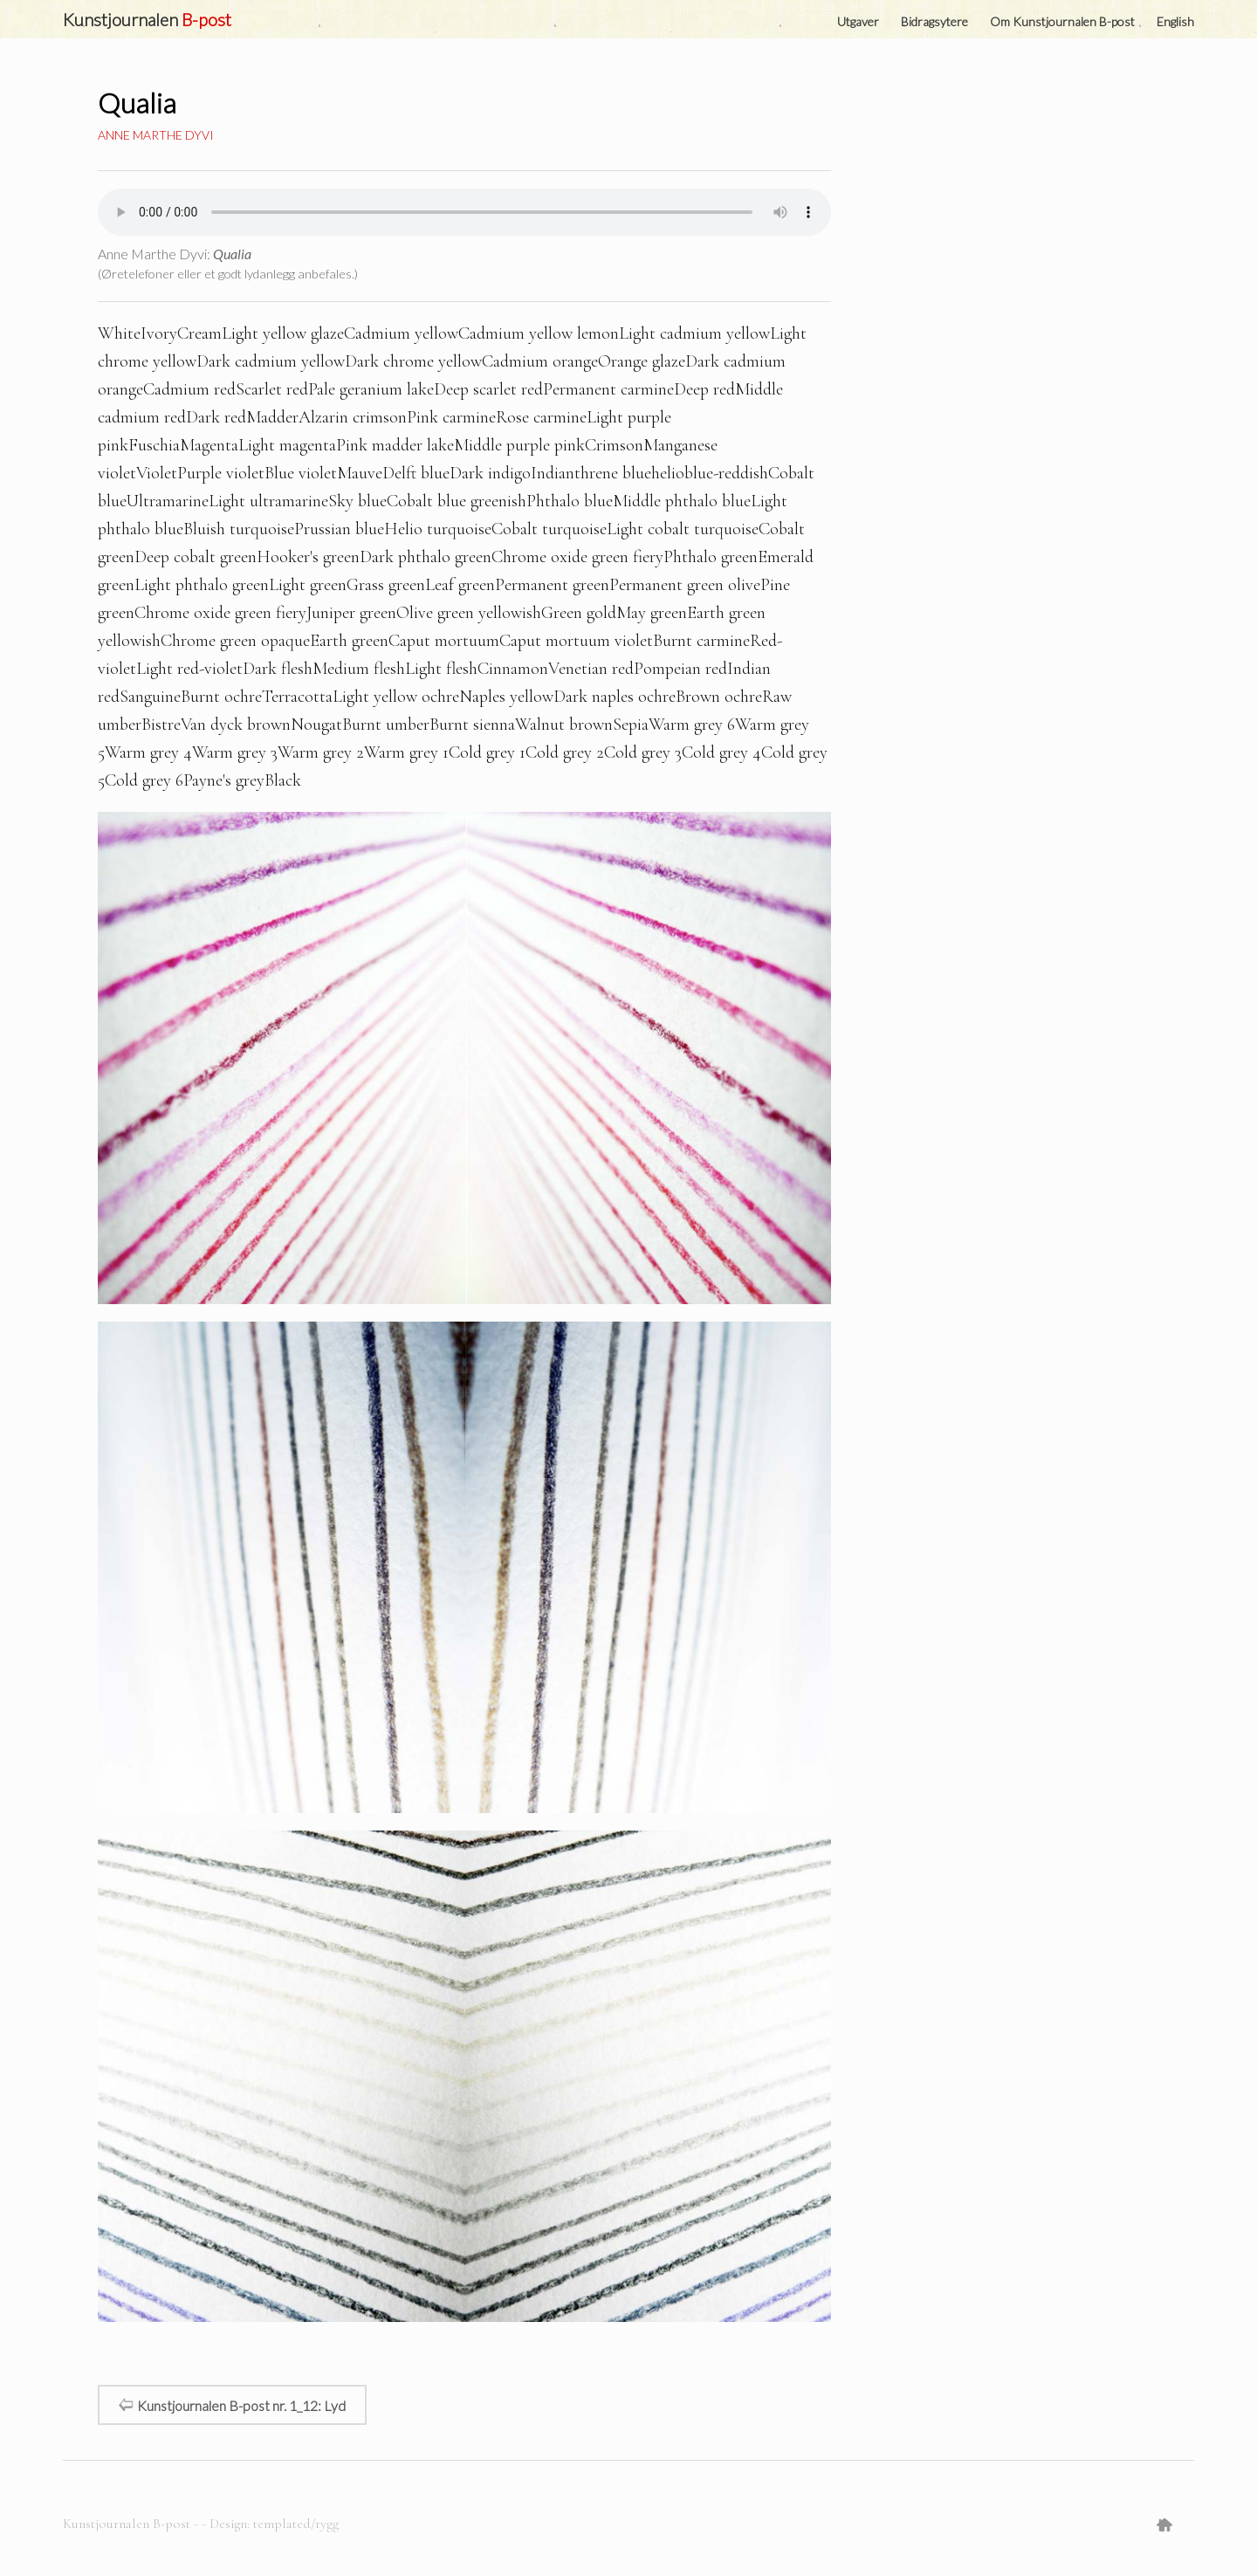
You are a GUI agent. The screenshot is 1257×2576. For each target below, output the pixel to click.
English (1175, 21)
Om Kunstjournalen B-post (1062, 21)
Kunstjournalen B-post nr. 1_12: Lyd (232, 2404)
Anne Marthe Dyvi (156, 134)
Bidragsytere (934, 21)
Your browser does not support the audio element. (464, 212)
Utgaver (858, 21)
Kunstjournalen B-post (128, 2523)
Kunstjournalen (147, 19)
